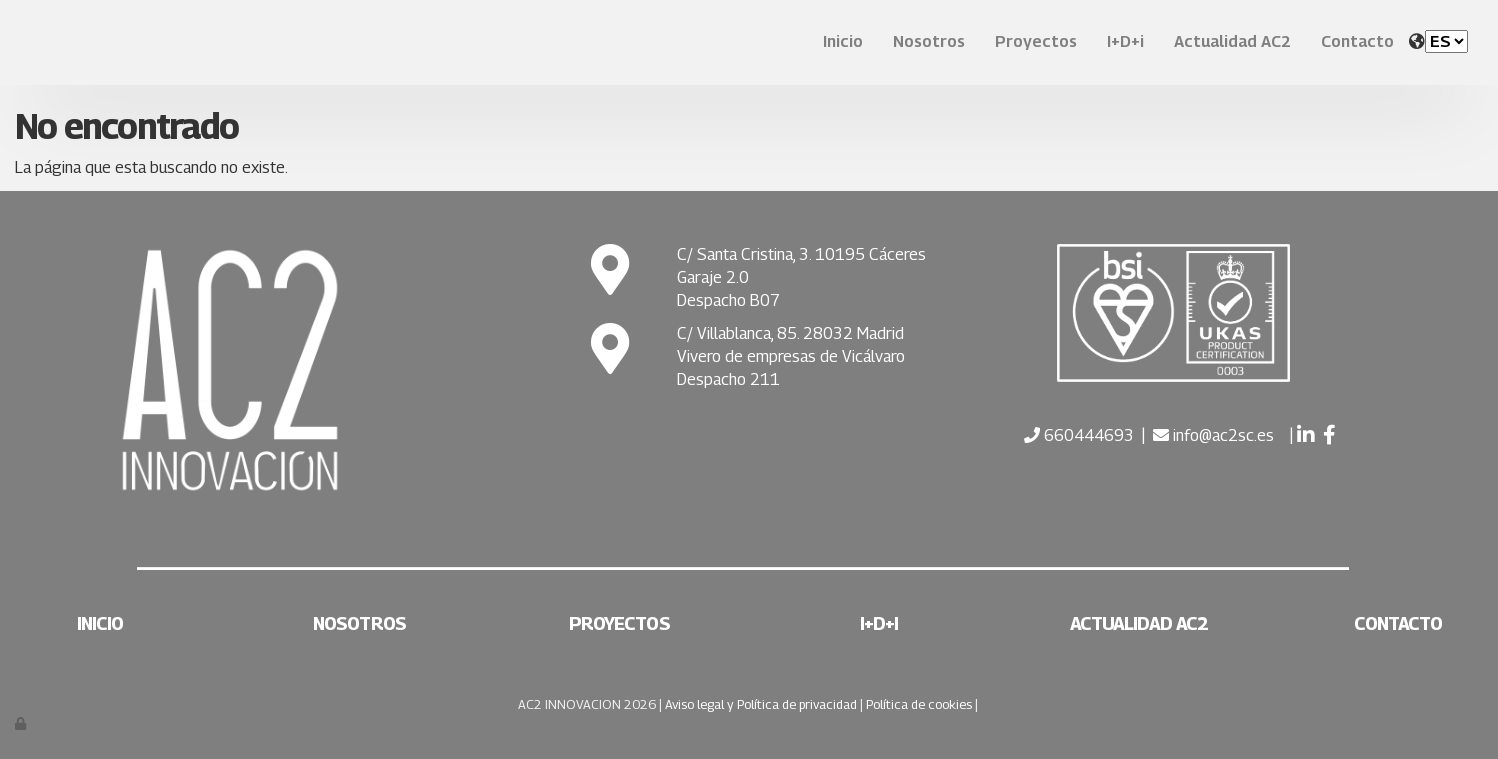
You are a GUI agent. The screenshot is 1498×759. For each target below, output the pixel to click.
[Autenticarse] (22, 723)
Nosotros (929, 41)
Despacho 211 (728, 379)
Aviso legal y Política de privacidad (761, 704)
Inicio (843, 41)
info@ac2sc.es (1223, 435)
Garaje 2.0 (713, 277)
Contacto (1357, 41)
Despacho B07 (728, 300)
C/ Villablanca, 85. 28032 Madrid (790, 333)
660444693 (1087, 435)
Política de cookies (919, 704)
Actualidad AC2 (1232, 41)
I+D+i (1125, 41)
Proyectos (1036, 41)
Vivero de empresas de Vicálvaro (791, 356)
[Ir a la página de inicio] (10, 42)
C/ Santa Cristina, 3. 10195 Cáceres (801, 254)
